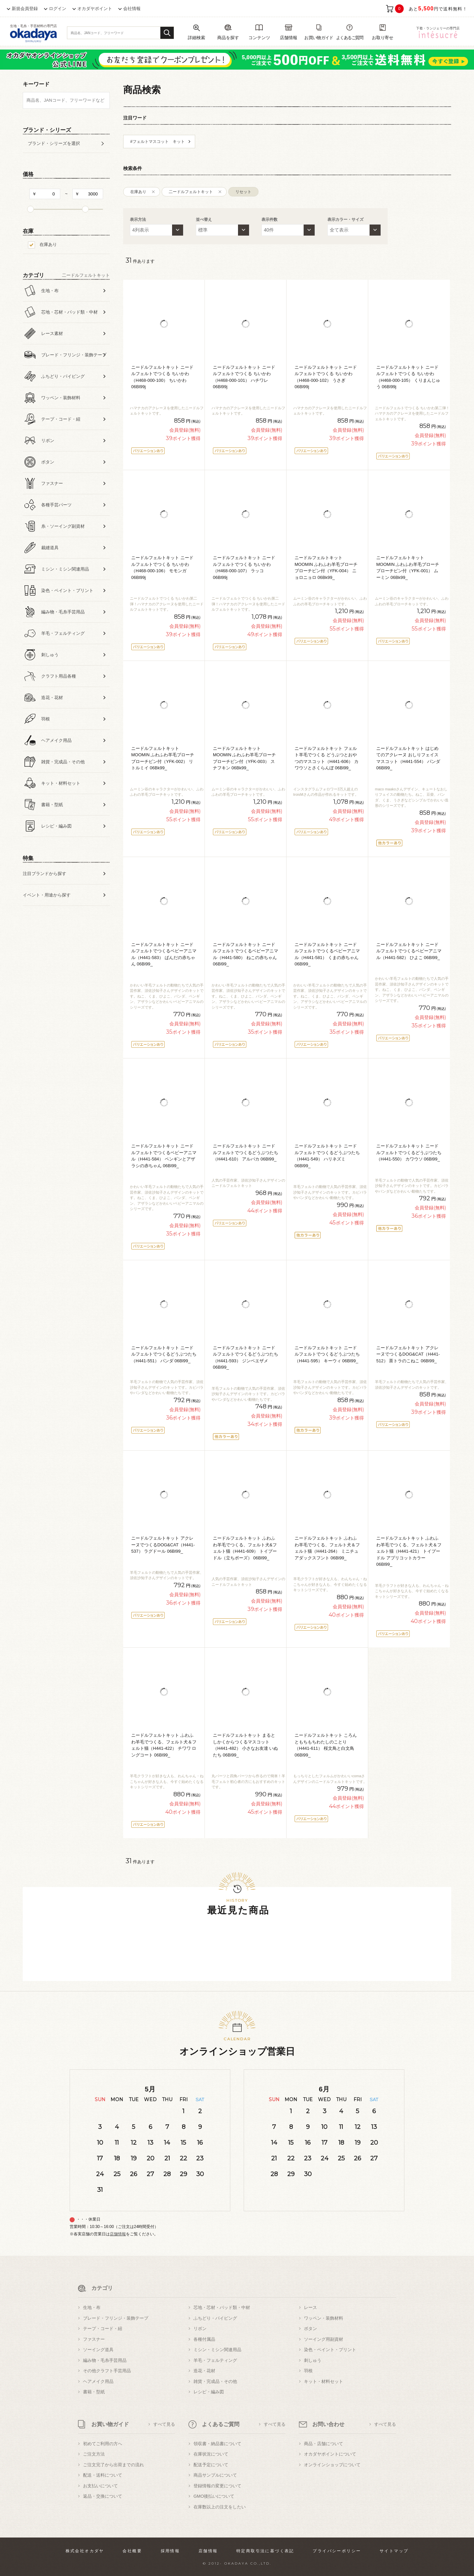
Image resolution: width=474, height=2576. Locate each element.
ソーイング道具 (98, 2349)
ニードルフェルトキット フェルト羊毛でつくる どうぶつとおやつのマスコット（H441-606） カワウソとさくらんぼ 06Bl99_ (327, 758)
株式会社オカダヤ (85, 2551)
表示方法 (138, 219)
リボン (200, 2328)
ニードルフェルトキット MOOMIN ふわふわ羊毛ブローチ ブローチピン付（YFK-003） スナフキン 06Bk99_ (244, 758)
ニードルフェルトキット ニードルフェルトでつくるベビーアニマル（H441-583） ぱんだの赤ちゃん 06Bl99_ (163, 954)
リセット (243, 191)
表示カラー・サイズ (345, 219)
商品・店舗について (323, 2443)
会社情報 (132, 8)
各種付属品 (204, 2339)
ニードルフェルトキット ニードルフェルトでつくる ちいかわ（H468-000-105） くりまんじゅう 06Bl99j (408, 377)
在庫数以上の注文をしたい (219, 2506)
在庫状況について (210, 2454)
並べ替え (204, 219)
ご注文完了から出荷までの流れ (113, 2464)
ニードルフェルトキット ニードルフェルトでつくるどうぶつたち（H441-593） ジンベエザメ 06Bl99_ (245, 1357)
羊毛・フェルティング (215, 2360)
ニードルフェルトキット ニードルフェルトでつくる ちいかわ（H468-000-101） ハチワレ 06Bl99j (244, 377)
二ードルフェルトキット (191, 191)
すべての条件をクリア (39, 934)
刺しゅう (312, 2360)
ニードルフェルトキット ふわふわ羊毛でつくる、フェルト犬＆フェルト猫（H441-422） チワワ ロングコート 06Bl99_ (163, 1745)
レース (310, 2307)
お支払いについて (100, 2485)
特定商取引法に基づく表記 (265, 2551)
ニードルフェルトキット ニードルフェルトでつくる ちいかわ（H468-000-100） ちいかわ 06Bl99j (162, 377)
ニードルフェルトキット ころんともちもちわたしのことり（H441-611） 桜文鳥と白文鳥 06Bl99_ (326, 1745)
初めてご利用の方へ (102, 2443)
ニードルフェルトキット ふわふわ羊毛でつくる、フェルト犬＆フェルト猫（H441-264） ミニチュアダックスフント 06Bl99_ (327, 1548)
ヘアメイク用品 (98, 2381)
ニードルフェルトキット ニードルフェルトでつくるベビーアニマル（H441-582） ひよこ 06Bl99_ (409, 951)
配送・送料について (102, 2475)
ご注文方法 (94, 2454)
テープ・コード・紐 (102, 2328)
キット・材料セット (323, 2381)
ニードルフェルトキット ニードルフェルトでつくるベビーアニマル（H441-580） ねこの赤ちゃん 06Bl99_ (245, 954)
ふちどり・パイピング (215, 2318)
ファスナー (94, 2339)
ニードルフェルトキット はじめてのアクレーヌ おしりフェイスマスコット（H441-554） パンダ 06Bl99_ (408, 758)
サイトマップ (394, 2551)
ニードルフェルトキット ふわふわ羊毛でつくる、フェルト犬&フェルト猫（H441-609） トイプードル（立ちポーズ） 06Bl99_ (245, 1548)
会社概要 (132, 2551)
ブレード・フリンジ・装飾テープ (115, 2318)
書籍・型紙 (94, 2391)
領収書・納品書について (217, 2443)
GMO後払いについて (213, 2496)
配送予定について (210, 2464)
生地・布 (91, 2307)
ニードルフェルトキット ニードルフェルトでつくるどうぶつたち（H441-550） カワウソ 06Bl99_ (409, 1152)
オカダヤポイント (94, 8)
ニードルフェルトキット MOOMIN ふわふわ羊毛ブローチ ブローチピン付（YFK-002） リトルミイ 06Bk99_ (162, 758)
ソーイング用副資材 (323, 2339)
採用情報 (170, 2551)
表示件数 (269, 219)
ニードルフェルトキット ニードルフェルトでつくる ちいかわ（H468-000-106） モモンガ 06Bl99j (162, 567)
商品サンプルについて (215, 2475)
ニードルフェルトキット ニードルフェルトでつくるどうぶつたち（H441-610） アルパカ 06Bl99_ (245, 1152)
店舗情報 (118, 2234)
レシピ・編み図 (208, 2391)
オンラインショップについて (332, 2464)
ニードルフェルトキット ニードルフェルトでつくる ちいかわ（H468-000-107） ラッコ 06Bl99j (244, 567)
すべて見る (164, 2424)
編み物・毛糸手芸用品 (105, 2360)
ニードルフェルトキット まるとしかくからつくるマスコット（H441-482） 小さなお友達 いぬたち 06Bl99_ (245, 1745)
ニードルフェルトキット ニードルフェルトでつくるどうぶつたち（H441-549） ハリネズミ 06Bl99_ (327, 1155)
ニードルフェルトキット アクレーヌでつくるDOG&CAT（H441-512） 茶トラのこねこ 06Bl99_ (408, 1354)
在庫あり (48, 244)
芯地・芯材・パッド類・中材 (221, 2307)
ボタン (310, 2328)
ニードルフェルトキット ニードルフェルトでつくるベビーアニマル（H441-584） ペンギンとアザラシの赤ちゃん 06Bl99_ (163, 1155)
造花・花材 (204, 2370)
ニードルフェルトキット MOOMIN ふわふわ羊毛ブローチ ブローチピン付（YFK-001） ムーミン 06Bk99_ (408, 567)
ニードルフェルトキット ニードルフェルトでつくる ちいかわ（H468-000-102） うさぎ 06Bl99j (326, 377)
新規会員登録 (25, 8)
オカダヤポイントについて (330, 2454)
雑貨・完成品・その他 (215, 2381)
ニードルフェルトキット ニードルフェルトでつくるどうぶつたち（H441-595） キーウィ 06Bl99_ (327, 1354)
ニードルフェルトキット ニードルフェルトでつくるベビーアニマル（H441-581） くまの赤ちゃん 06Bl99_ (327, 954)
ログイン (57, 8)
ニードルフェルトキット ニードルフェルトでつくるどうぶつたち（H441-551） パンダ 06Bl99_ (163, 1354)
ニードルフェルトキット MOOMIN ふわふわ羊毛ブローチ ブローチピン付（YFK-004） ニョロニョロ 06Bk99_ (326, 567)
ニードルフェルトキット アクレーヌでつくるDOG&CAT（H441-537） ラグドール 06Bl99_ (163, 1545)
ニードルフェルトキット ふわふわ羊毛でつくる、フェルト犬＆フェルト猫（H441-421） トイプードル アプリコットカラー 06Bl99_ (409, 1551)
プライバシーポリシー (337, 2551)
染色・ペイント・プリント (330, 2349)
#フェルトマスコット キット (157, 141)
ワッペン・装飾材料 (323, 2318)
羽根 (308, 2370)
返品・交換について (102, 2496)
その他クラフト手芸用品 (107, 2370)
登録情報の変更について (217, 2485)
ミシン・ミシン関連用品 (217, 2349)
